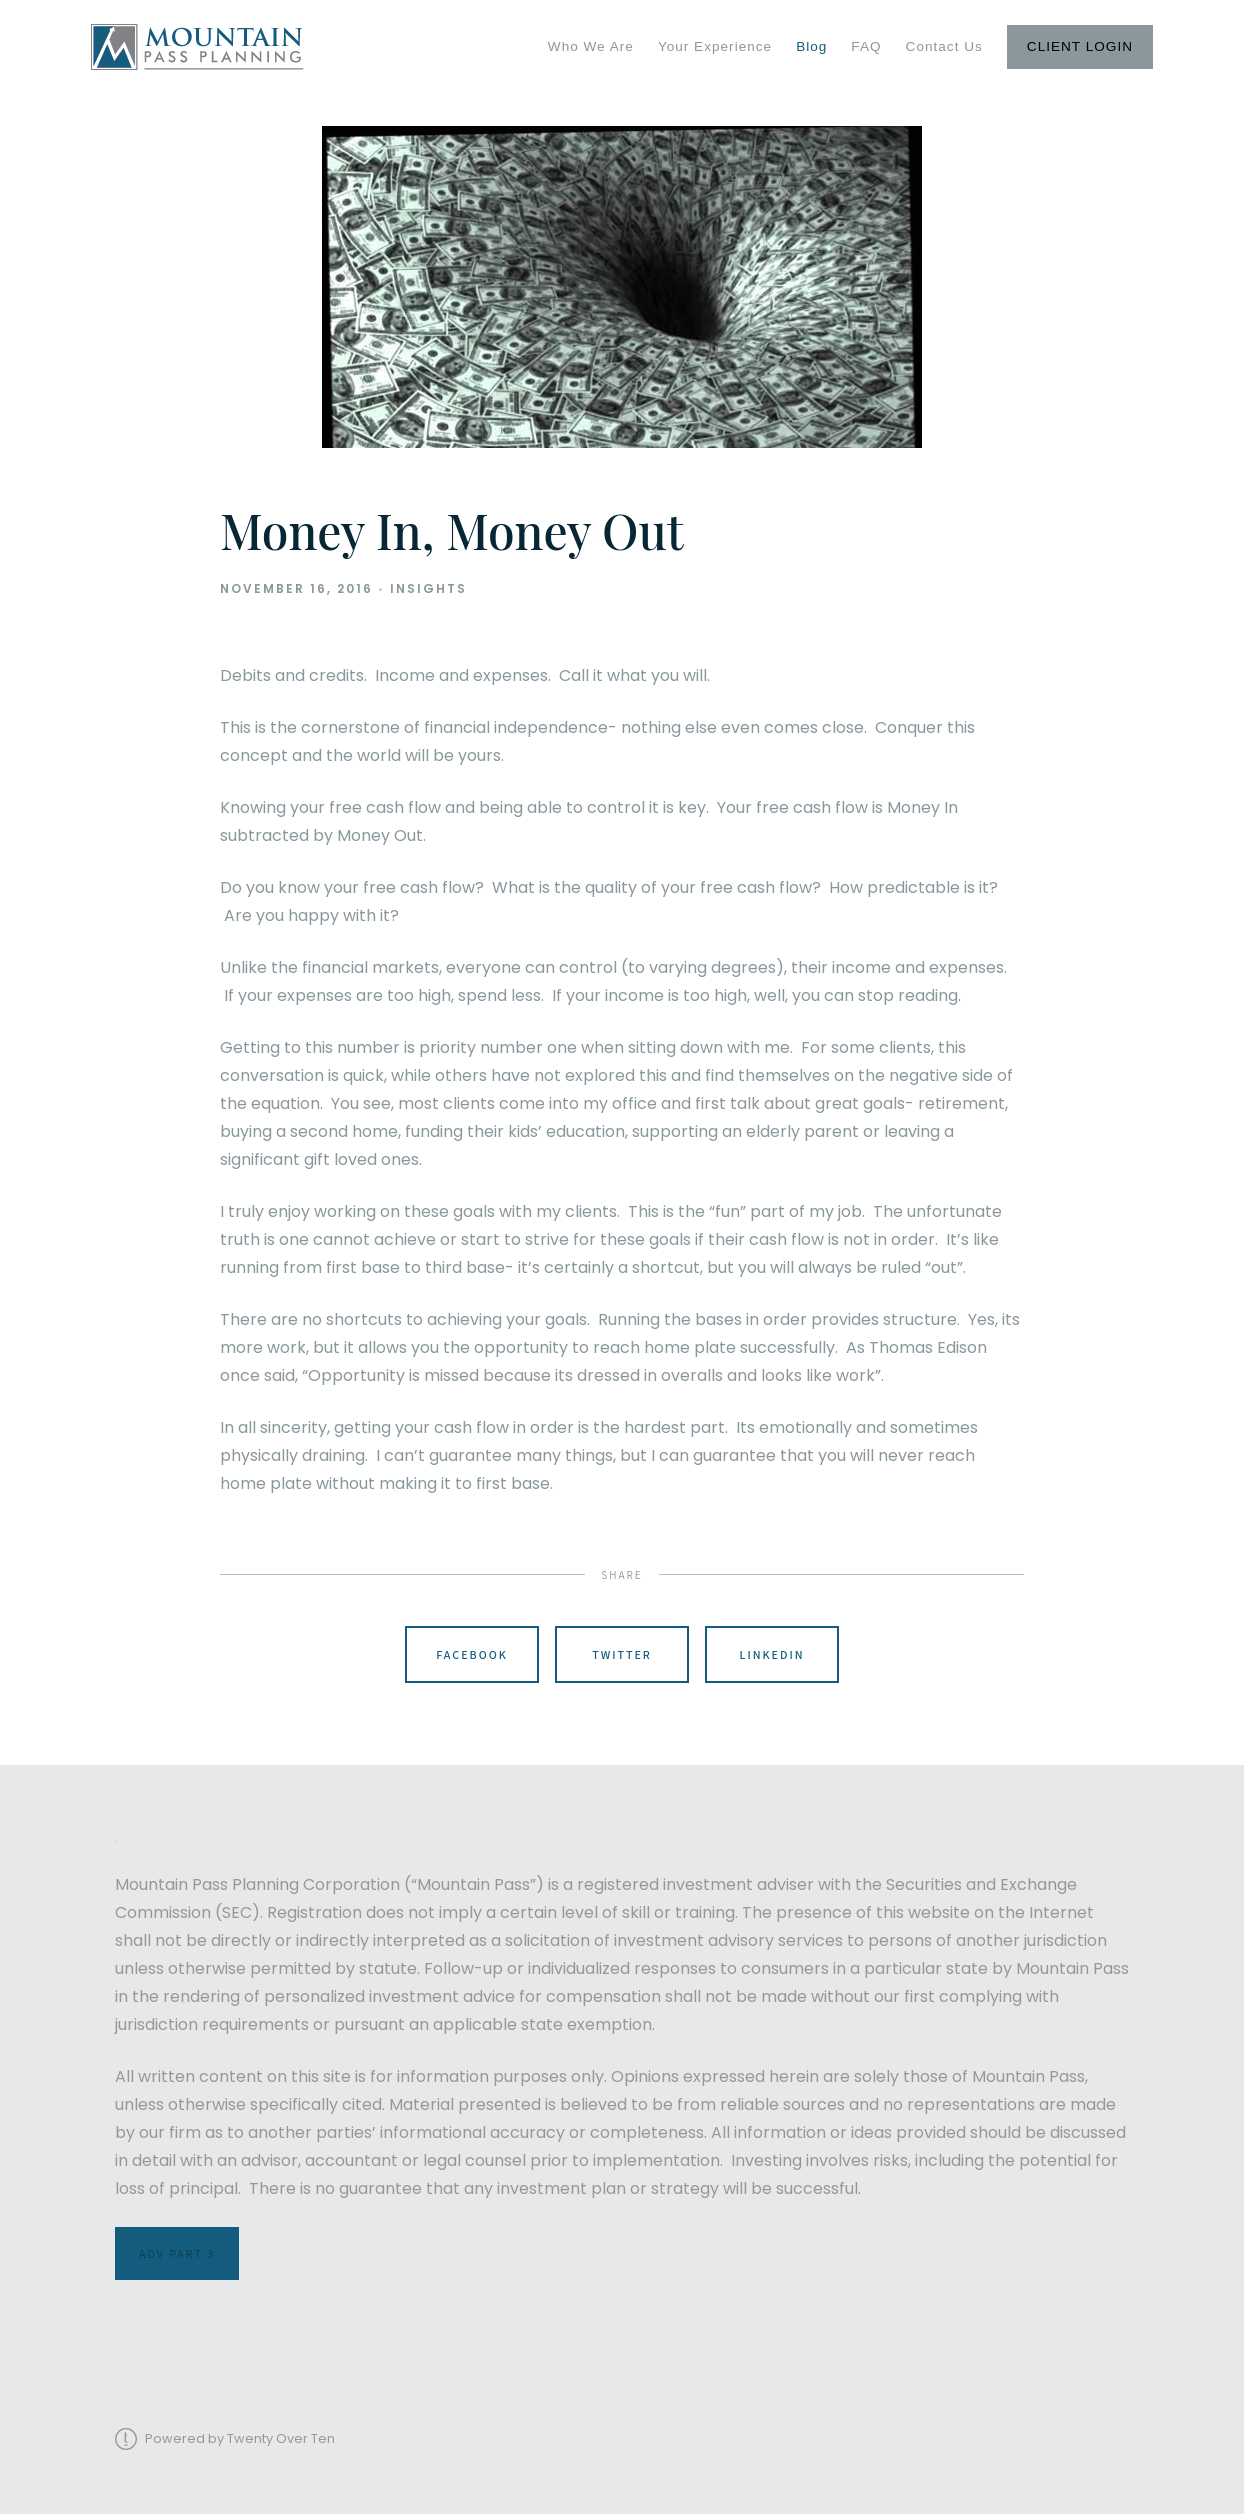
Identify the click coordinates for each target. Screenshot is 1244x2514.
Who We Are (591, 46)
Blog (811, 46)
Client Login (1080, 46)
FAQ (866, 46)
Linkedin (771, 1654)
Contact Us (944, 46)
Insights (428, 588)
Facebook (472, 1654)
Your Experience (715, 46)
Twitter (622, 1654)
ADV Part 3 (177, 2253)
